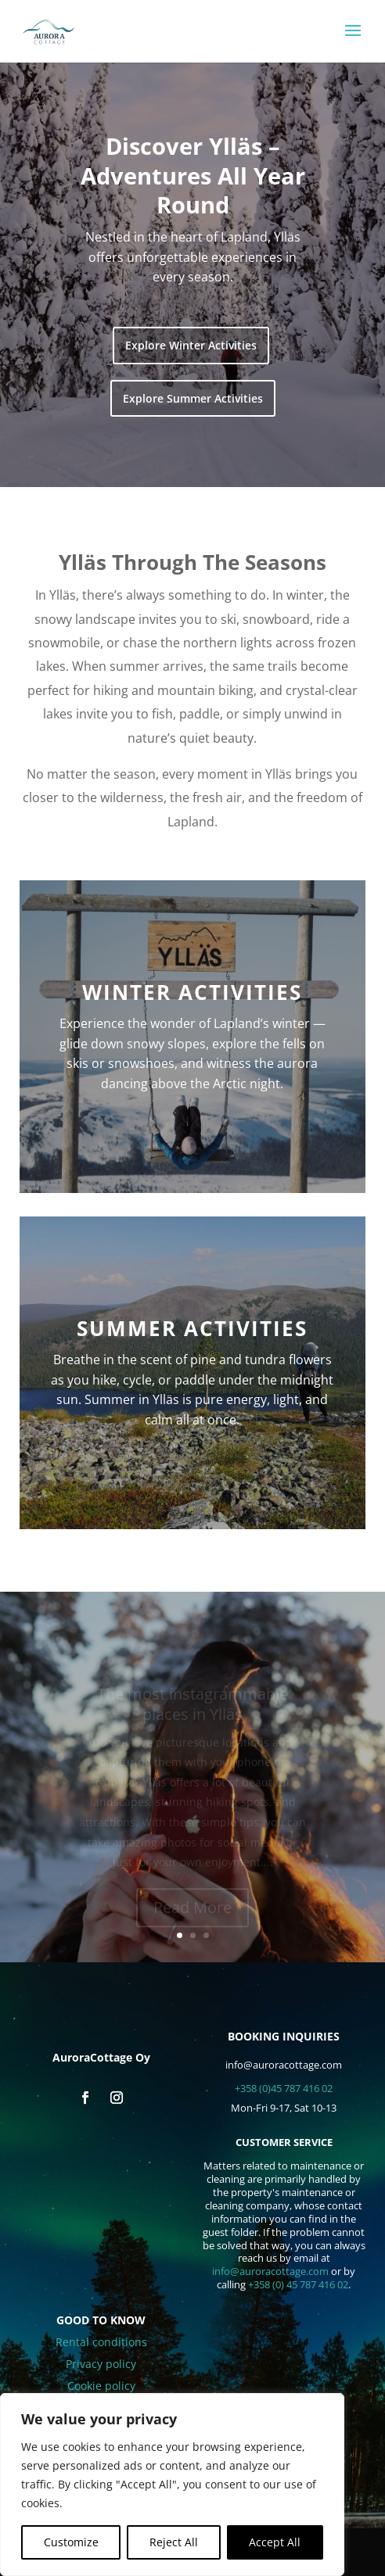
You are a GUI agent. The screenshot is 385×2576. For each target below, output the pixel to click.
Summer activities (192, 1328)
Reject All (173, 2542)
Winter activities (192, 992)
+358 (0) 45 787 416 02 (298, 2284)
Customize (71, 2542)
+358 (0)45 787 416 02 (284, 2088)
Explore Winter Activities (191, 345)
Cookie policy (101, 2385)
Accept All (274, 2542)
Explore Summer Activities (193, 398)
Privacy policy (101, 2363)
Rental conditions (101, 2341)
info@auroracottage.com (270, 2271)
